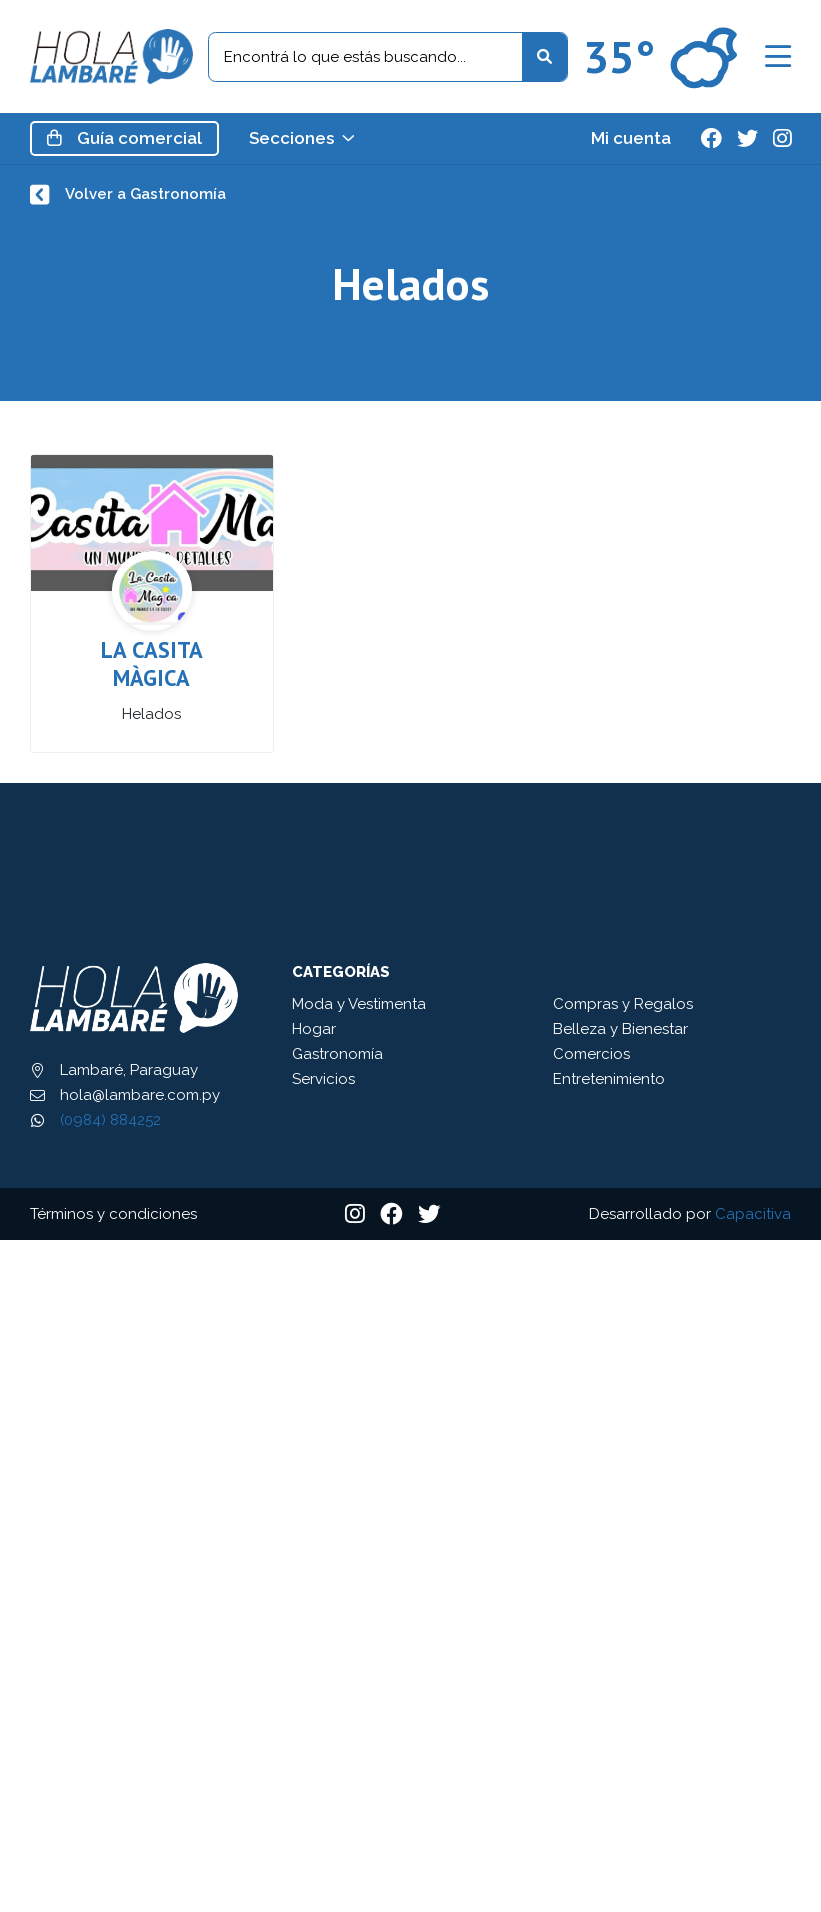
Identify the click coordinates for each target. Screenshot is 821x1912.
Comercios (591, 1054)
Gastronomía (337, 1054)
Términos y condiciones (113, 1214)
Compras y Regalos (623, 1004)
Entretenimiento (609, 1079)
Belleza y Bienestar (620, 1029)
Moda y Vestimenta (359, 1004)
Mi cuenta (631, 138)
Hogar (314, 1029)
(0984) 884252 (110, 1120)
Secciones (302, 138)
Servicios (323, 1079)
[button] (778, 57)
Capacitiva (753, 1214)
